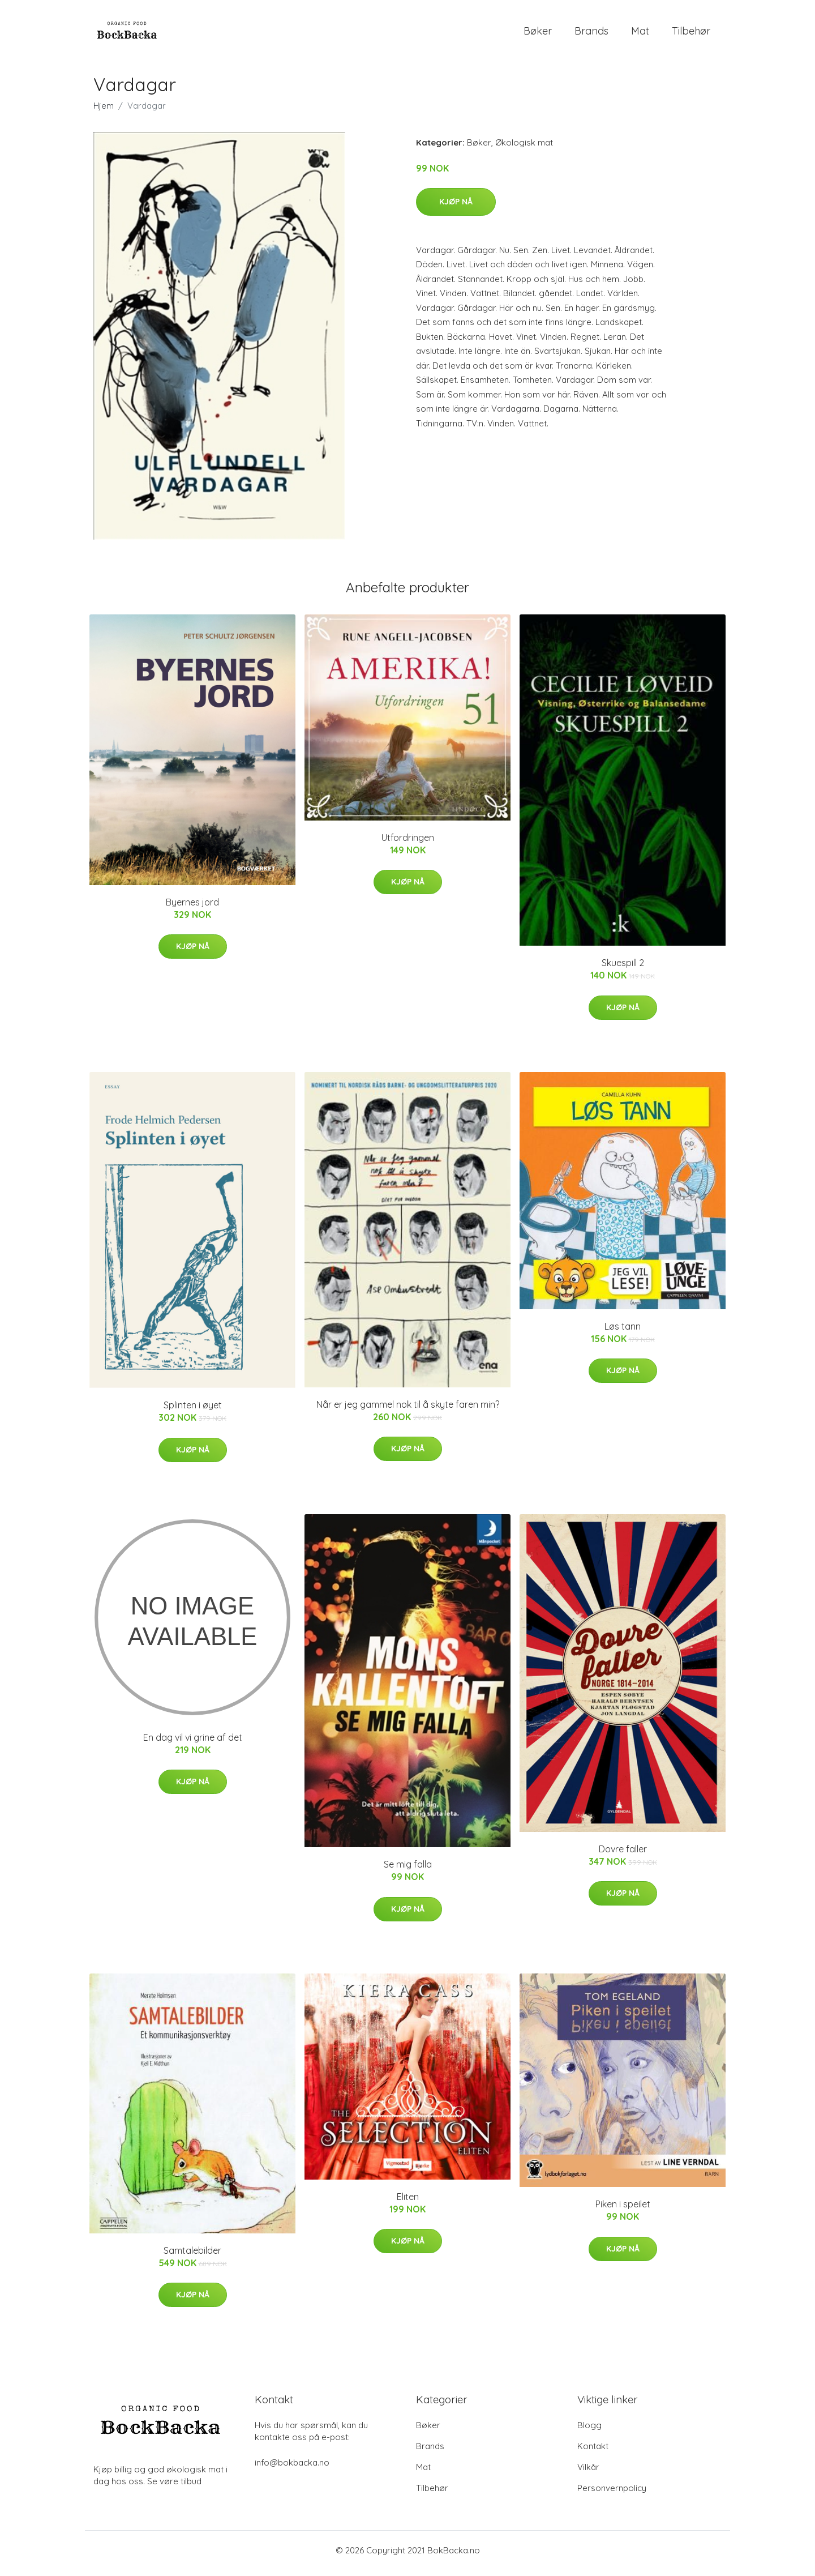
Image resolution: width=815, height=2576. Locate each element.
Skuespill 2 (623, 969)
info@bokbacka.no (292, 2468)
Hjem (103, 111)
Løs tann (622, 1332)
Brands (591, 33)
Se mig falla (408, 1870)
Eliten (408, 2202)
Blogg (589, 2431)
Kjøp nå (456, 207)
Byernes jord (192, 907)
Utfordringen (407, 843)
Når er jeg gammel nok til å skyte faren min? (407, 1410)
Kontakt (592, 2452)
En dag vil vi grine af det (192, 1743)
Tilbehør (691, 33)
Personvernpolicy (611, 2494)
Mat (640, 33)
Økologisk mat (524, 148)
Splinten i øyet (193, 1411)
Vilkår (588, 2473)
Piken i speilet (622, 2210)
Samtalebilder (192, 2256)
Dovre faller (623, 1855)
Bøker (538, 33)
